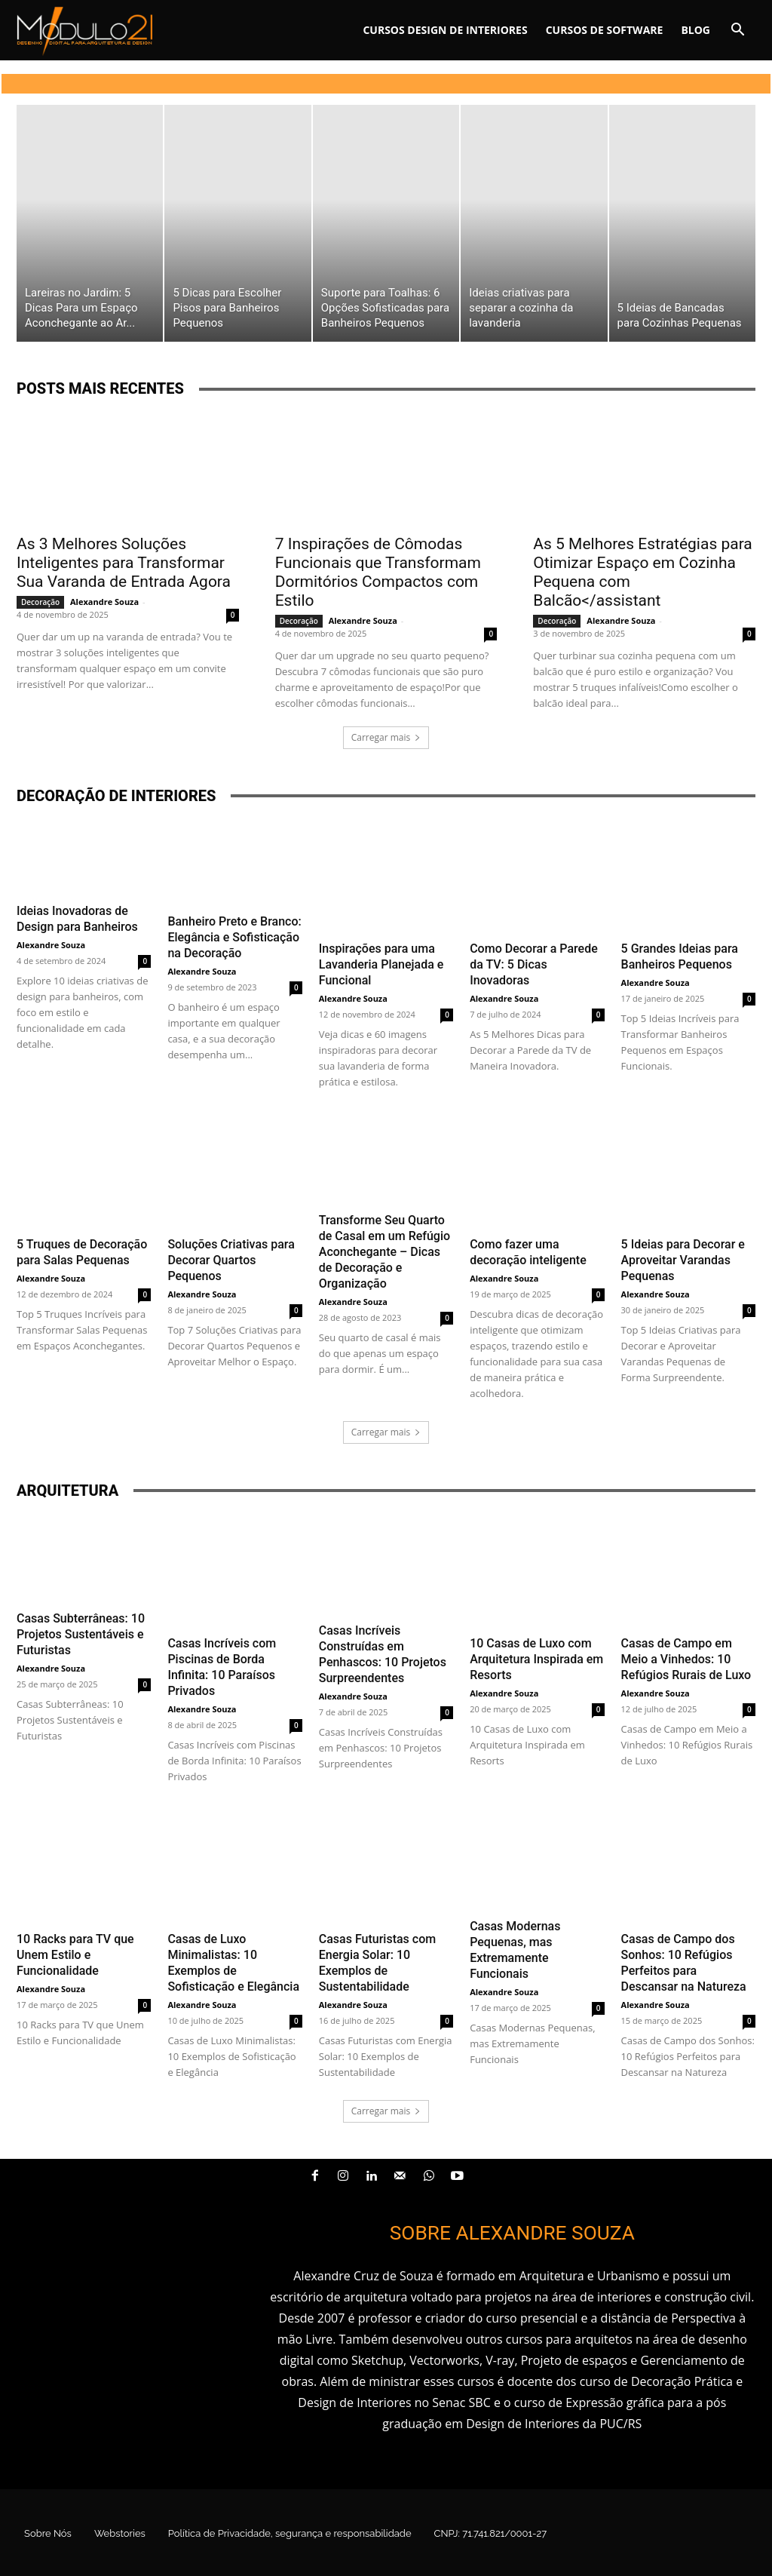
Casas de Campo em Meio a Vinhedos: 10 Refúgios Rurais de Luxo (686, 1659)
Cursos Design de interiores (445, 30)
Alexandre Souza (104, 601)
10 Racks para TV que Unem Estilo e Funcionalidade (75, 1955)
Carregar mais (386, 737)
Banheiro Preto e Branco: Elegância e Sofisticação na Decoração (234, 937)
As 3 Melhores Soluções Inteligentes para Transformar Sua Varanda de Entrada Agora (124, 563)
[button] (737, 31)
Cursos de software (604, 30)
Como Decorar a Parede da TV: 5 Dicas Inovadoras (534, 964)
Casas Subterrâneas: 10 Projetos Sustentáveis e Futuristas (81, 1634)
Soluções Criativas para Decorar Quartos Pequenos (230, 1260)
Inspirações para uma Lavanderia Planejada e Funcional (381, 964)
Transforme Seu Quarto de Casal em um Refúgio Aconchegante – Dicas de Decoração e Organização (384, 1252)
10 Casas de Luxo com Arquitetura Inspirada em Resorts (536, 1659)
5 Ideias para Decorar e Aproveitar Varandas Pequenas (683, 1260)
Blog (695, 30)
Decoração (40, 602)
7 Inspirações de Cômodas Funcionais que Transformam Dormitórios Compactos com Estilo (378, 572)
